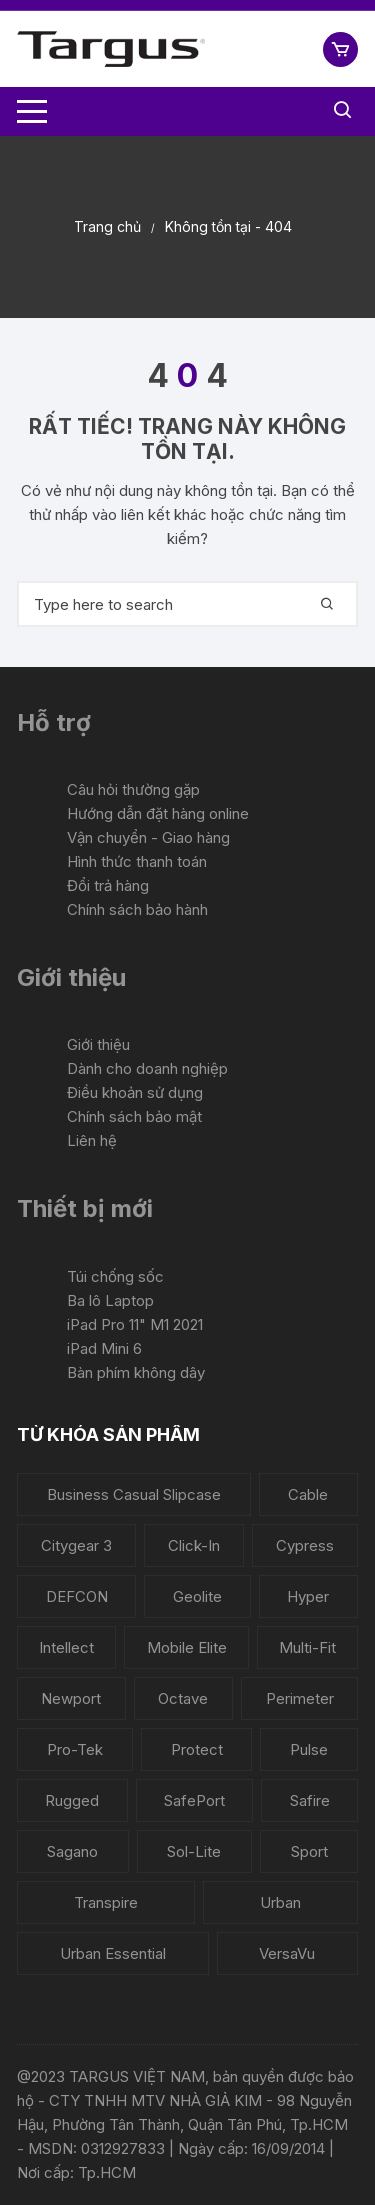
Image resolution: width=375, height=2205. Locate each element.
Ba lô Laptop (110, 1300)
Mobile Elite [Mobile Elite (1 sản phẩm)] (187, 1647)
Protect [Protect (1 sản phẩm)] (197, 1749)
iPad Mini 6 (104, 1348)
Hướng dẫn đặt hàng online (158, 813)
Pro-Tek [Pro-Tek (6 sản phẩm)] (75, 1749)
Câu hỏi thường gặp (133, 789)
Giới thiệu (98, 1044)
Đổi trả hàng (108, 885)
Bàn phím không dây (136, 1372)
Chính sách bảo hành (137, 909)
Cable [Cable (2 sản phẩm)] (308, 1494)
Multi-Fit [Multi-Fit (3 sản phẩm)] (307, 1647)
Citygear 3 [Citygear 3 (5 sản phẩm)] (76, 1545)
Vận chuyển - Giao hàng (148, 837)
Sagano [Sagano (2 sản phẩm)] (72, 1851)
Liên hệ (92, 1140)
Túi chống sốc (115, 1276)
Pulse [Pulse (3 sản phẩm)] (309, 1749)
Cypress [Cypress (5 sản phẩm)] (305, 1545)
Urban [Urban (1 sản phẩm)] (280, 1902)
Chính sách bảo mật (134, 1116)
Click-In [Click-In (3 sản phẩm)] (194, 1545)
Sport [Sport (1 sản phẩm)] (309, 1851)
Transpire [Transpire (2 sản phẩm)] (106, 1902)
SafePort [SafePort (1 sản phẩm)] (194, 1800)
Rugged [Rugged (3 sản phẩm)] (72, 1800)
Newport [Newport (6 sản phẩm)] (71, 1698)
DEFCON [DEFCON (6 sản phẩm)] (77, 1596)
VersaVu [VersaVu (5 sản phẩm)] (287, 1953)
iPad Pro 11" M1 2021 (135, 1324)
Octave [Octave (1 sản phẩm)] (183, 1698)
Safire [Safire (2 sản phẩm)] (310, 1800)
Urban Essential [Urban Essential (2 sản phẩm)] (113, 1953)
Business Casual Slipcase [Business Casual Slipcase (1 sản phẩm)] (134, 1494)
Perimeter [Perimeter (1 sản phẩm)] (300, 1698)
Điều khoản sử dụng (135, 1092)
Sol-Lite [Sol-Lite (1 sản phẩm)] (194, 1851)
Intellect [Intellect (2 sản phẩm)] (66, 1647)
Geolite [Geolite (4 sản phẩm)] (197, 1596)
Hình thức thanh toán (137, 861)
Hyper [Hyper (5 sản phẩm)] (308, 1596)
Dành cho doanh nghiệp (147, 1068)
